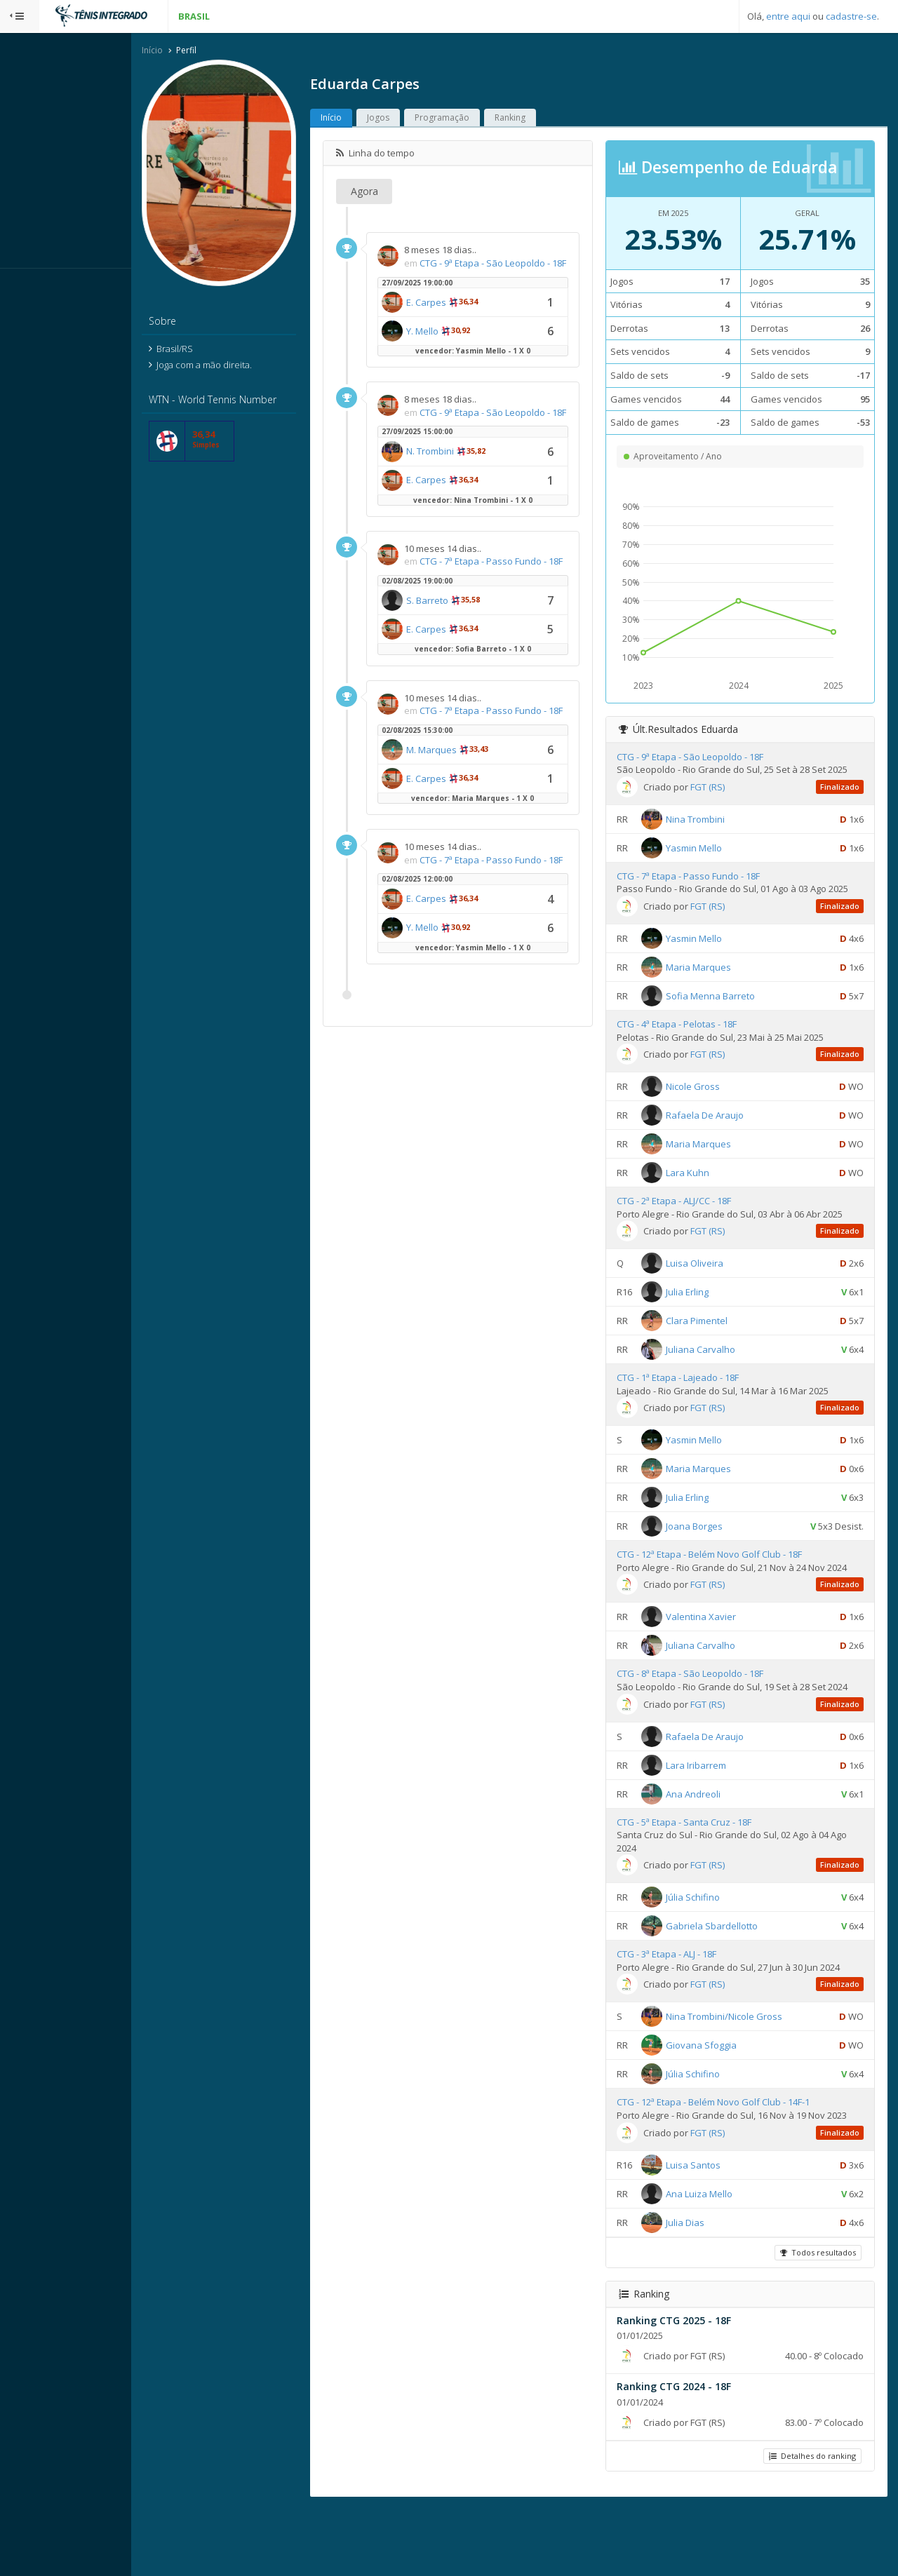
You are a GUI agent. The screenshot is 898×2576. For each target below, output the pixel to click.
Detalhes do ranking (810, 2522)
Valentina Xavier (719, 1657)
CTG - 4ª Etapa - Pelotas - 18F (695, 1051)
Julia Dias (703, 2288)
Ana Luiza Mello (717, 2259)
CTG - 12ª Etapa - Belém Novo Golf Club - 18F (727, 1582)
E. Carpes (465, 316)
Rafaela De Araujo (723, 1142)
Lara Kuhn (706, 1200)
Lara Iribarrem (714, 1818)
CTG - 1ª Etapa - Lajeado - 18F (696, 1405)
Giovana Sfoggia (719, 2099)
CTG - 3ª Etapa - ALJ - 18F (685, 2008)
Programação (481, 119)
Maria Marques (716, 994)
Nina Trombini (713, 833)
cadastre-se (851, 16)
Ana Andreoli (711, 1847)
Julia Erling (705, 1319)
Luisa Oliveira (713, 1290)
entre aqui (788, 16)
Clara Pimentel (715, 1348)
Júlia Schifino (711, 1950)
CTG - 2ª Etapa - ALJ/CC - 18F (692, 1228)
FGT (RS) (726, 801)
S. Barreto (466, 641)
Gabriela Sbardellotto (730, 1979)
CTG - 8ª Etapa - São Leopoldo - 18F (708, 1714)
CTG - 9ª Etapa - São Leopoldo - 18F (708, 758)
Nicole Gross (711, 1113)
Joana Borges (712, 1553)
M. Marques (470, 803)
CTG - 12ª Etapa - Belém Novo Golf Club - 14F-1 (731, 2156)
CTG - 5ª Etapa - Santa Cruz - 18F (702, 1875)
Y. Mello (461, 345)
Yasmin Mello (712, 862)
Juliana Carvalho (718, 1376)
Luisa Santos (711, 2231)
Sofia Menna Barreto (728, 1023)
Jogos (417, 119)
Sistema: (25, 287)
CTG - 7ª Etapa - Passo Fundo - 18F (706, 890)
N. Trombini (469, 479)
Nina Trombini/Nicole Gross (742, 2070)
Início (191, 52)
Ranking (549, 119)
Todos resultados (816, 2319)
